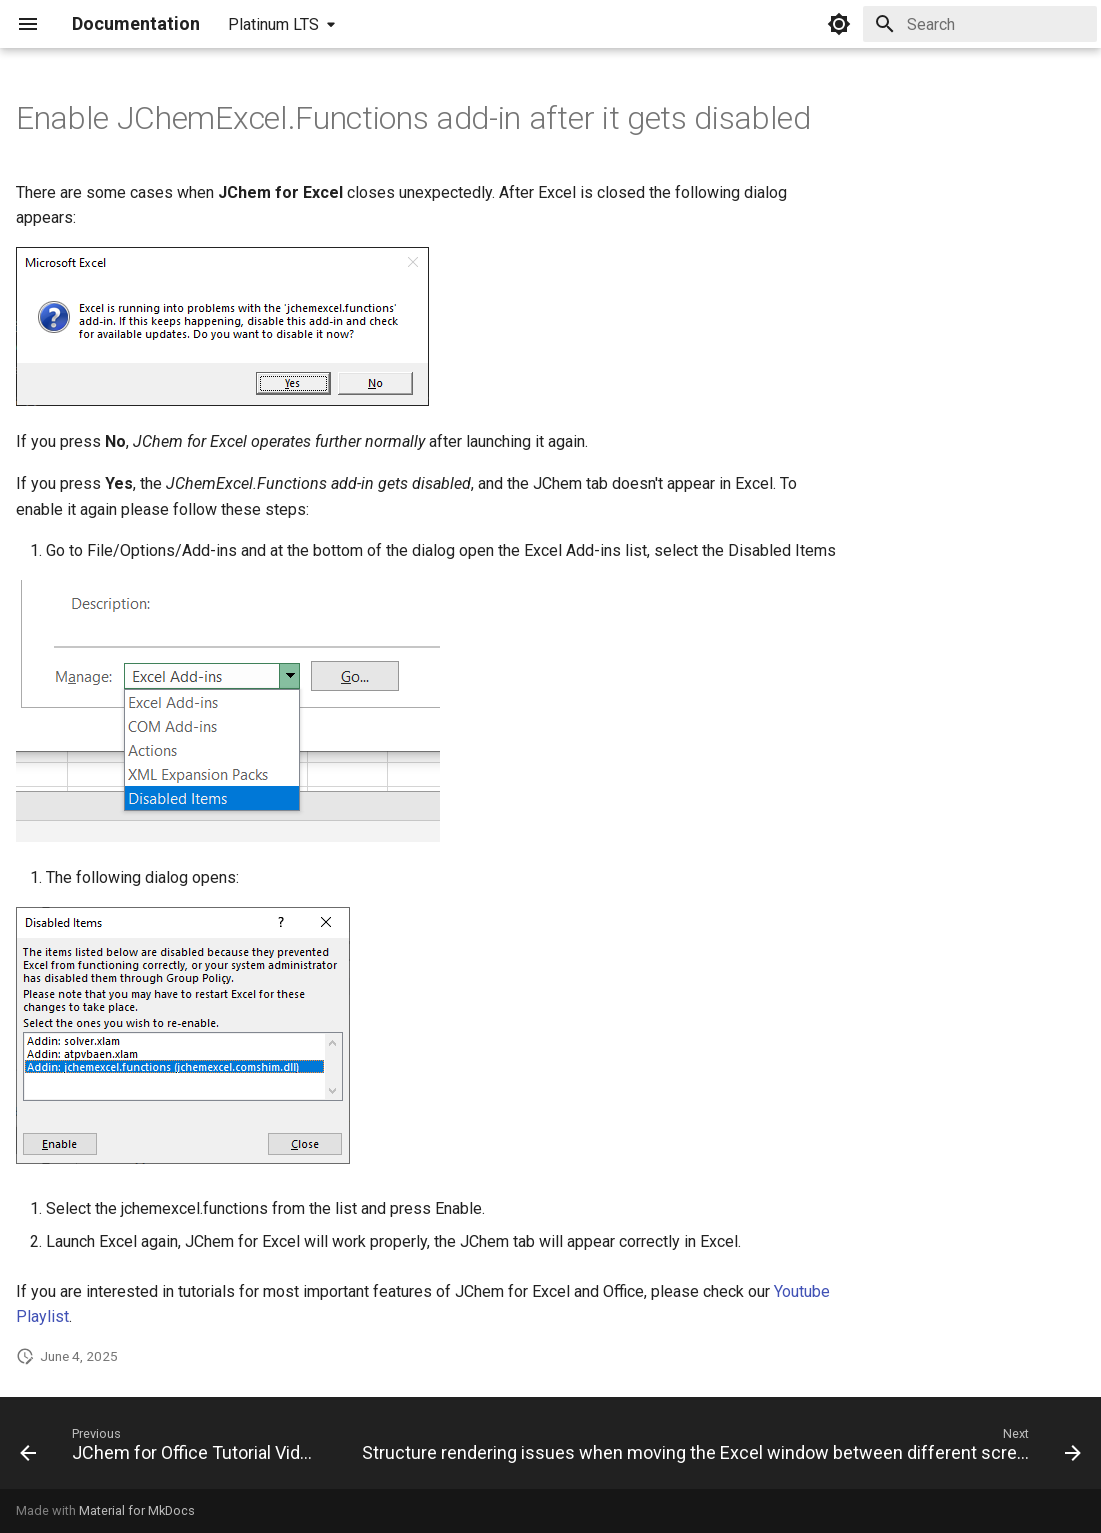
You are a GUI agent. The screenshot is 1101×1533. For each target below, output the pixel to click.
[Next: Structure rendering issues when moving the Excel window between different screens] (719, 1449)
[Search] (980, 24)
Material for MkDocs (137, 1510)
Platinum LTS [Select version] (273, 24)
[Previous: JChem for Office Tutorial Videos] (173, 1449)
